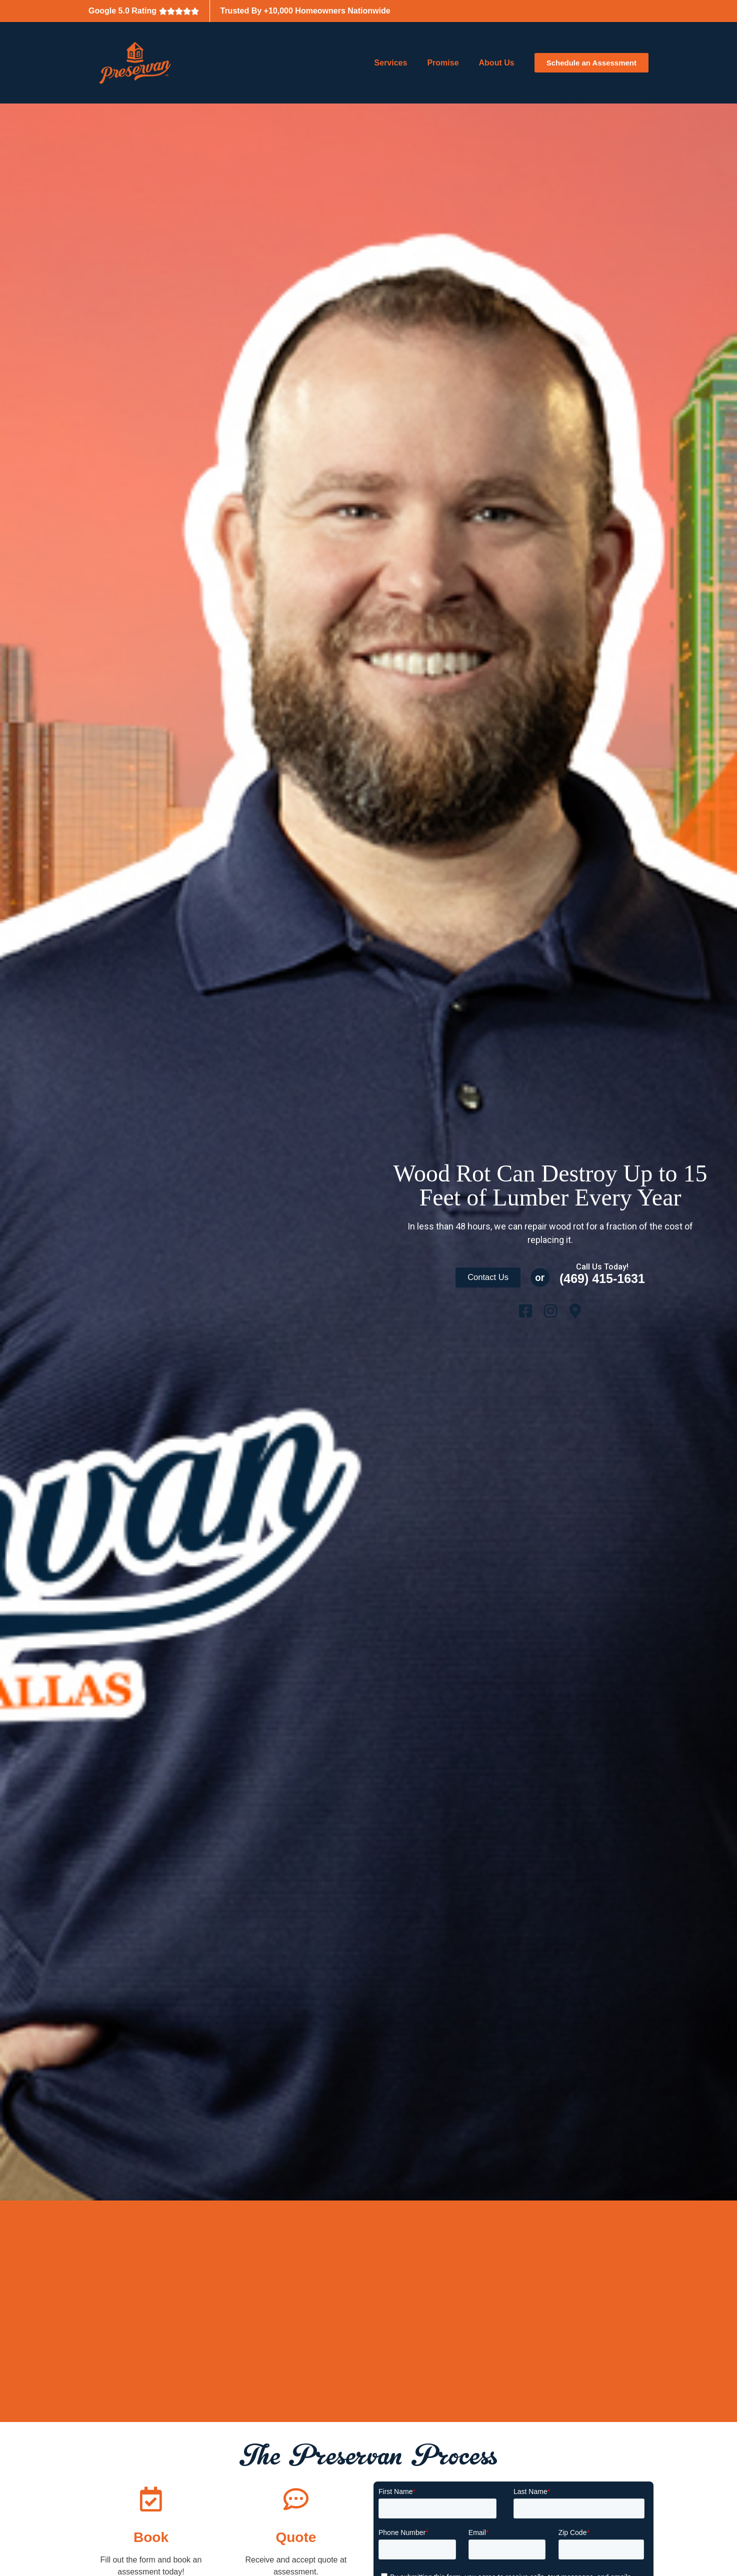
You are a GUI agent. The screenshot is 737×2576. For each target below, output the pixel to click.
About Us (496, 62)
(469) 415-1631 (606, 1279)
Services (391, 62)
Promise (442, 62)
